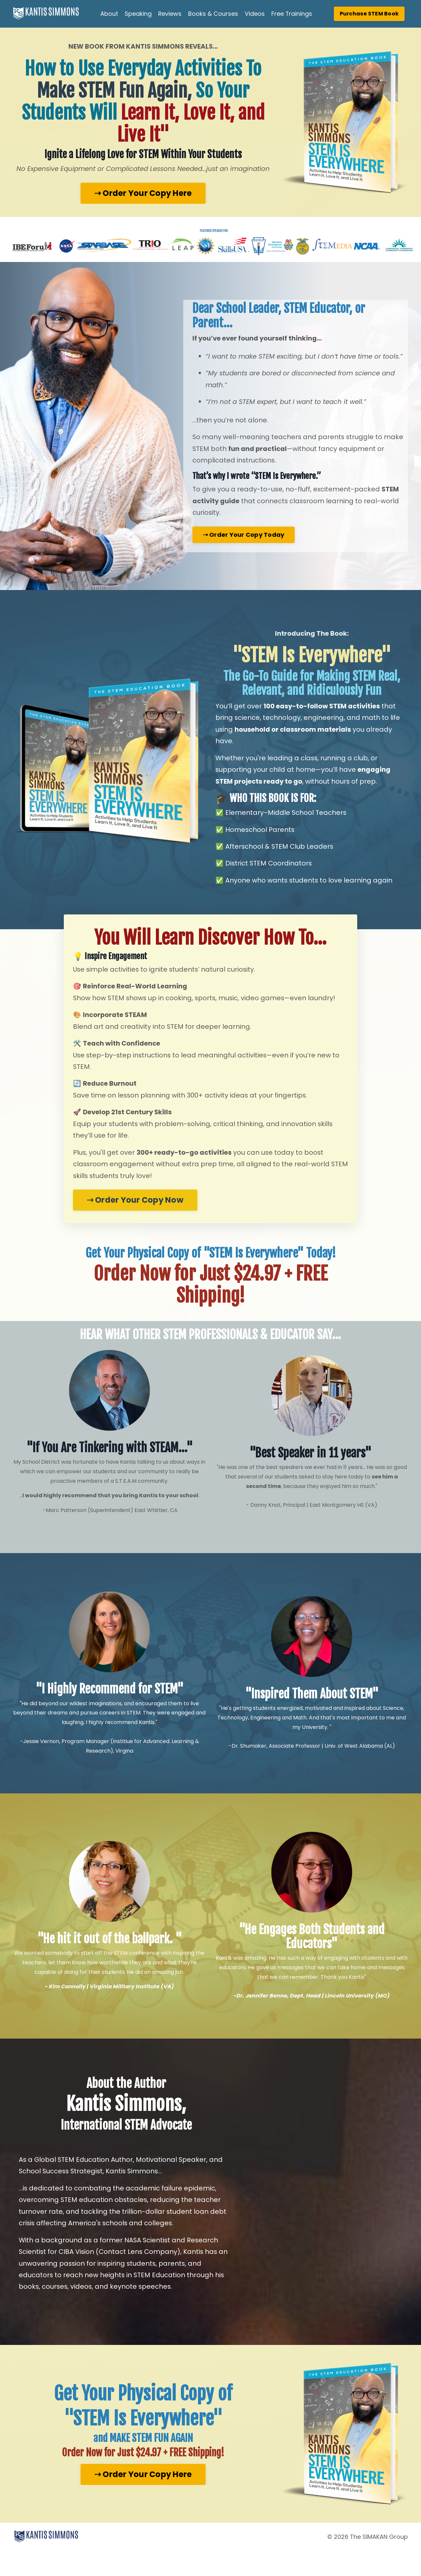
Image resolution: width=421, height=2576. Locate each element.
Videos (255, 14)
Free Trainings (291, 14)
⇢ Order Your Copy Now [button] (135, 1221)
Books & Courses (213, 14)
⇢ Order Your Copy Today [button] (244, 549)
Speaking (137, 14)
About (109, 14)
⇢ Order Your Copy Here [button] (143, 193)
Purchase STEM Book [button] (369, 13)
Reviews (170, 14)
